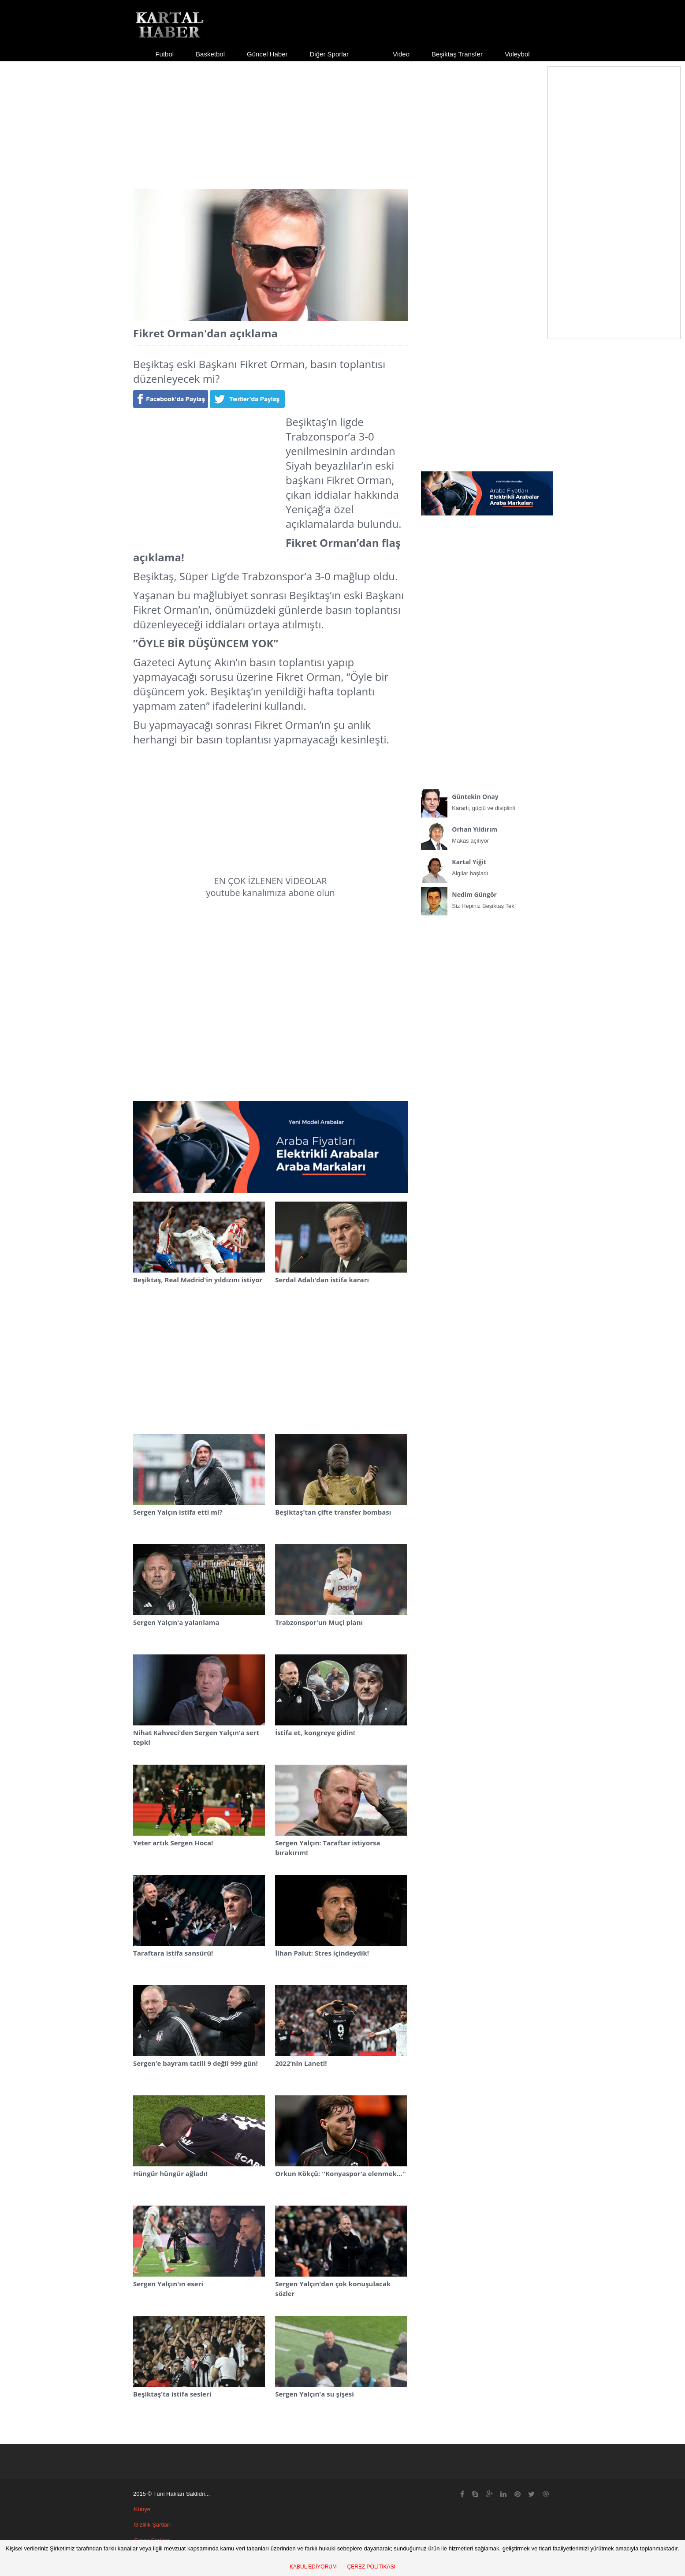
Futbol (164, 54)
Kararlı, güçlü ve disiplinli (487, 800)
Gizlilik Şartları (152, 2524)
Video (401, 54)
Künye (142, 2509)
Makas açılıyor (487, 833)
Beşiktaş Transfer (457, 54)
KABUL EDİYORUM (313, 2567)
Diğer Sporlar (329, 54)
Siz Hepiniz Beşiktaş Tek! (487, 898)
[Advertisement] (342, 117)
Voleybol (517, 54)
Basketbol (210, 54)
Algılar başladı (487, 866)
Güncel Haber (267, 54)
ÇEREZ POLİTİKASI (371, 2567)
